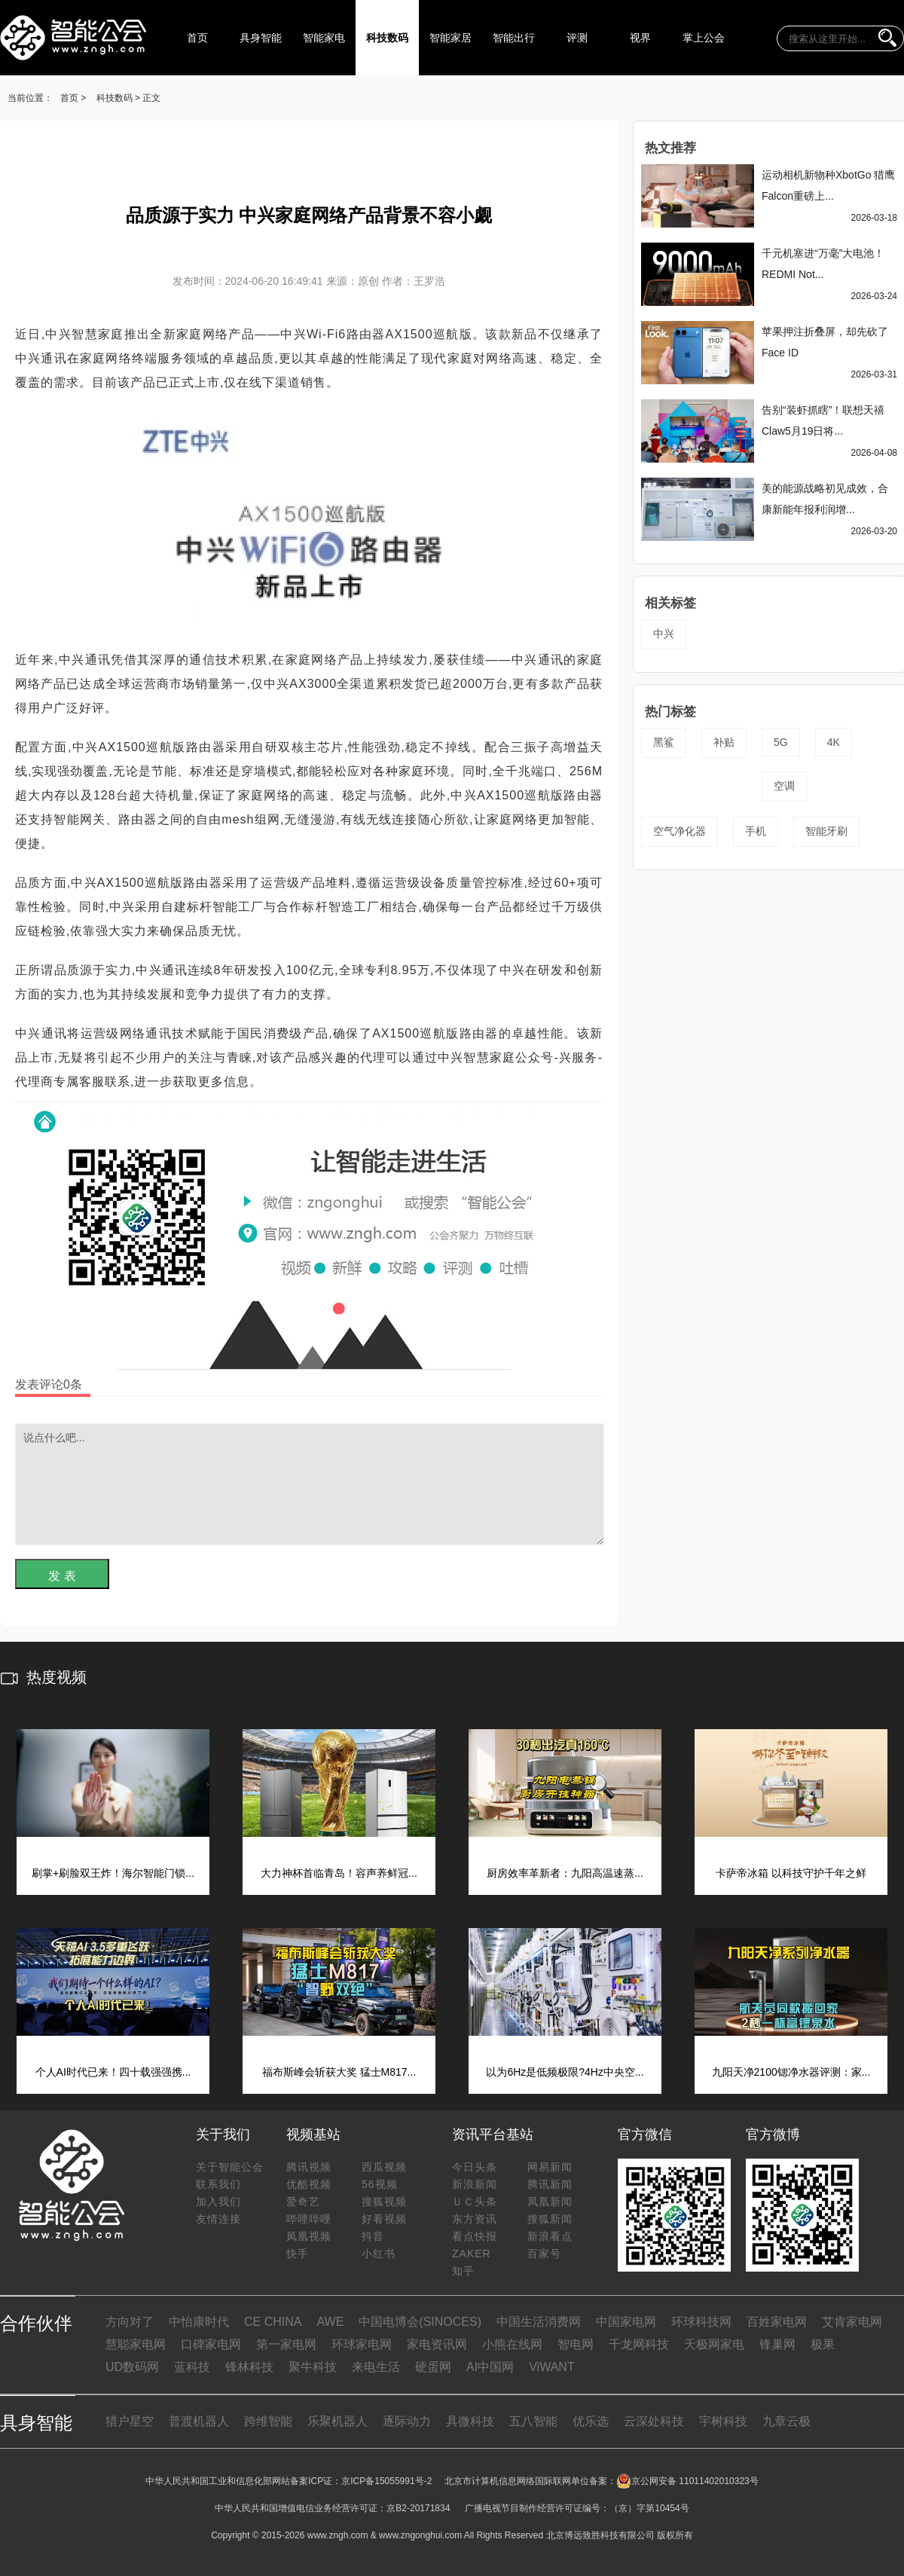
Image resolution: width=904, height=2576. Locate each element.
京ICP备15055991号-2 (386, 2481)
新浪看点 (550, 2236)
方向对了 (129, 2321)
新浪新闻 (474, 2184)
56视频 (380, 2184)
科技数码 (387, 38)
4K (833, 742)
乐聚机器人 (337, 2421)
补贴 (723, 742)
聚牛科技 (313, 2367)
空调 (784, 786)
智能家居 (450, 38)
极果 (823, 2344)
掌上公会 (704, 38)
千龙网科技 (639, 2344)
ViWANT (551, 2367)
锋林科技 (249, 2367)
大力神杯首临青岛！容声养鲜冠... (339, 1873)
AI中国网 (490, 2367)
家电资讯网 (437, 2344)
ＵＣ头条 (474, 2202)
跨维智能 (268, 2421)
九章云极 (786, 2421)
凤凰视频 (308, 2236)
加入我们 (218, 2202)
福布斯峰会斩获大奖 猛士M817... (339, 2072)
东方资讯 (474, 2219)
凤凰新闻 (550, 2202)
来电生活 (376, 2367)
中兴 (663, 634)
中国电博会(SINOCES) (420, 2321)
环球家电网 (361, 2344)
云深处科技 (654, 2421)
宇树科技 (723, 2421)
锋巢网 (777, 2344)
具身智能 (261, 38)
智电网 (575, 2344)
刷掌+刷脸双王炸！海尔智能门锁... (113, 1873)
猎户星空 (129, 2421)
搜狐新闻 (550, 2219)
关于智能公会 (230, 2167)
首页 (197, 38)
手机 (755, 831)
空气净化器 (679, 831)
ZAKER (471, 2254)
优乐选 (591, 2421)
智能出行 (514, 38)
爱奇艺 (303, 2202)
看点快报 (474, 2236)
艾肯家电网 (852, 2321)
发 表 (61, 1575)
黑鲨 (663, 742)
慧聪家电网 (135, 2344)
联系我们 (218, 2184)
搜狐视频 (384, 2202)
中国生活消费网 (538, 2321)
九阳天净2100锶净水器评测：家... (791, 2072)
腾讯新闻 (550, 2184)
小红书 (379, 2254)
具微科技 (470, 2421)
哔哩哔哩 (308, 2219)
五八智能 (533, 2421)
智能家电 (324, 38)
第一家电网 (286, 2344)
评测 (577, 38)
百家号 (544, 2254)
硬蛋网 (433, 2367)
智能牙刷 (826, 831)
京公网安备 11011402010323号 (687, 2481)
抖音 (373, 2236)
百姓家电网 (777, 2321)
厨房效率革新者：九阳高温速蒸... (565, 1873)
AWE (330, 2321)
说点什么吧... (309, 1484)
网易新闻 (550, 2167)
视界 (640, 38)
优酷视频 (308, 2184)
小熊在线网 (512, 2344)
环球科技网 (701, 2321)
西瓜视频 (384, 2167)
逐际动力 (407, 2421)
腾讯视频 (308, 2167)
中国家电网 (626, 2321)
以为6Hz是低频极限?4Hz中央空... (564, 2072)
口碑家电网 (211, 2344)
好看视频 (384, 2219)
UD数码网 (132, 2367)
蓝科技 (192, 2367)
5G (781, 742)
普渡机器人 (199, 2421)
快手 (297, 2254)
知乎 (463, 2271)
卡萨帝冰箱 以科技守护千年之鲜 (791, 1873)
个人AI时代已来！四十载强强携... (113, 2072)
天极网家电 (714, 2344)
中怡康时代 (199, 2321)
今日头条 (474, 2167)
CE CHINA (272, 2321)
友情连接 (218, 2219)
